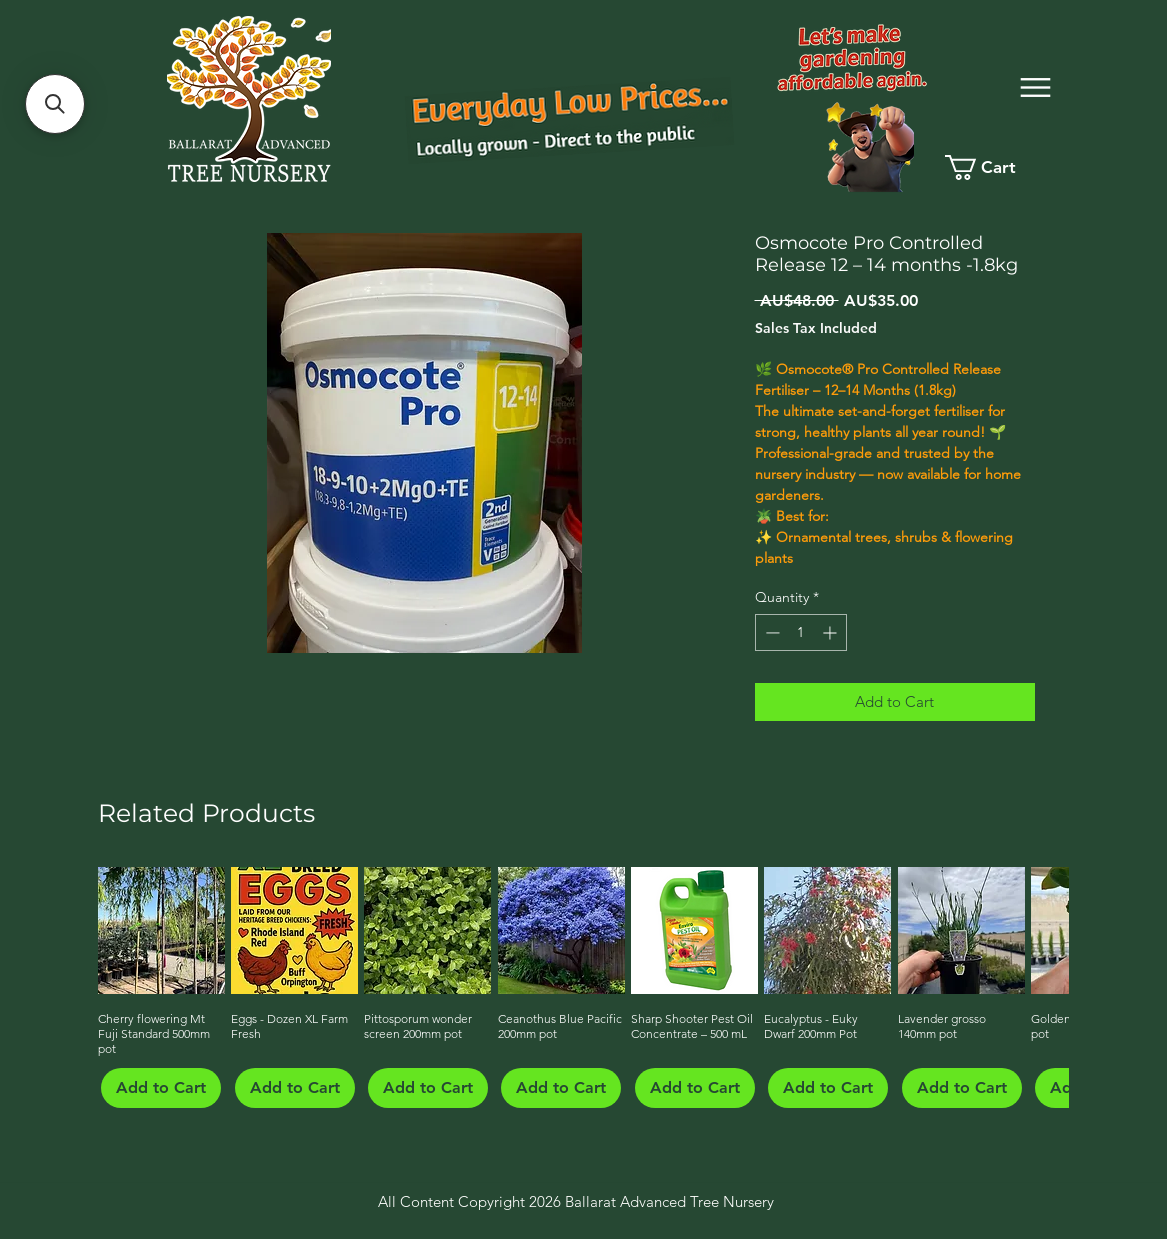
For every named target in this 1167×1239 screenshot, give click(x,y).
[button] (55, 104)
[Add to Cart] (161, 1088)
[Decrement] (770, 632)
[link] (997, 167)
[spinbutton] (801, 632)
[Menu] (1035, 87)
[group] (581, 987)
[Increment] (831, 632)
